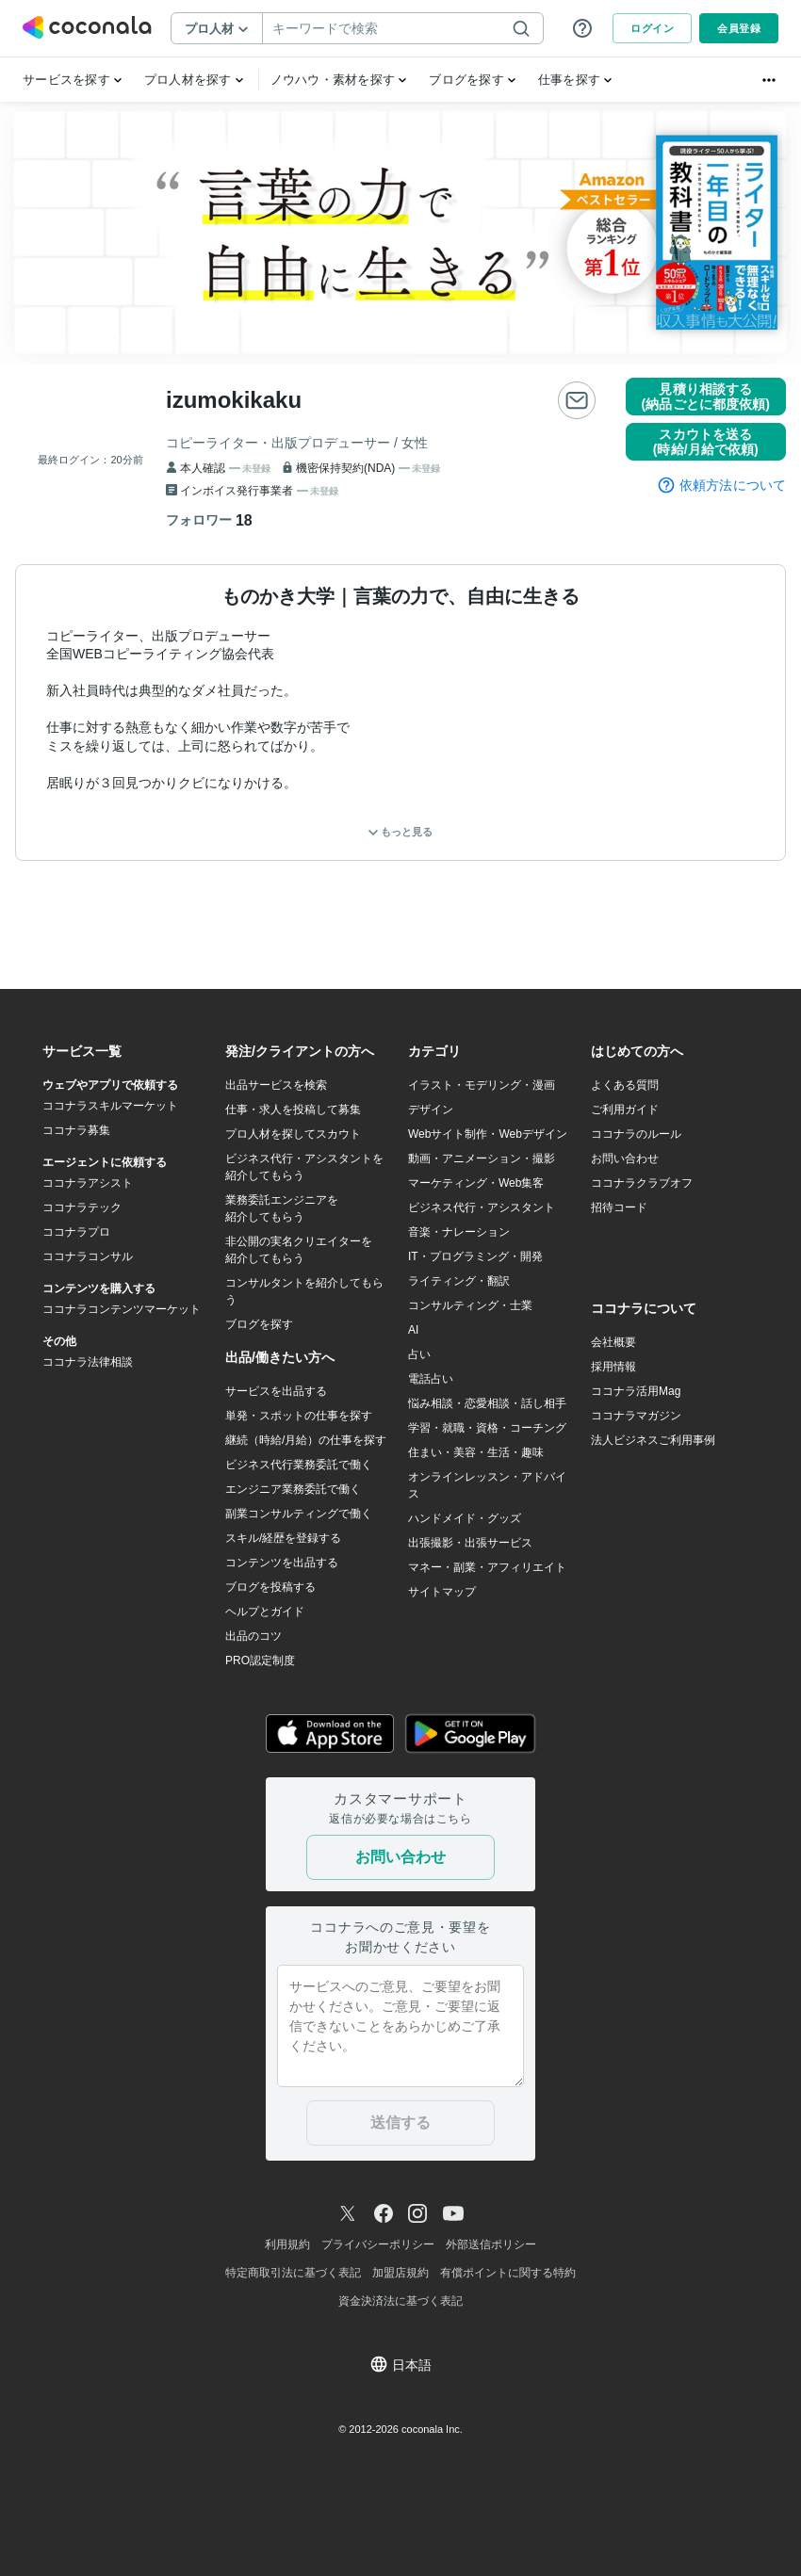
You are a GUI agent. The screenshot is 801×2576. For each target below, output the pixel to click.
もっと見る (400, 831)
